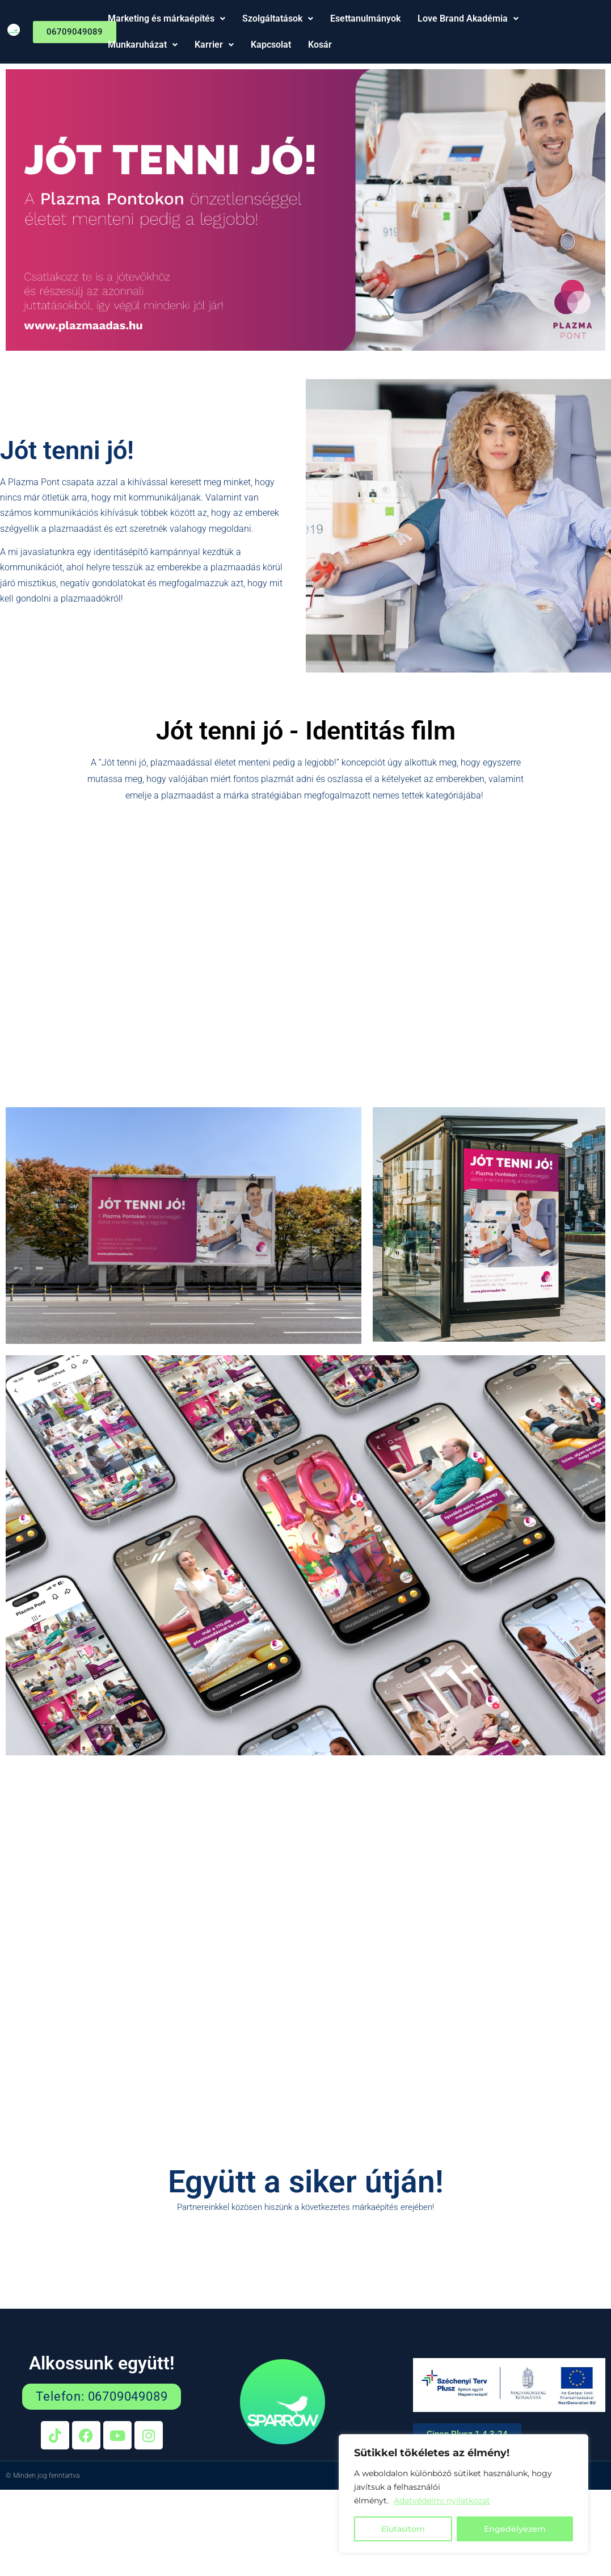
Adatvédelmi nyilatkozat (442, 2500)
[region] (463, 2493)
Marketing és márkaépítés (166, 18)
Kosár (320, 44)
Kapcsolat (271, 44)
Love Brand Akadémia (468, 18)
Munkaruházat (143, 44)
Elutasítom (403, 2529)
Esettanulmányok (365, 18)
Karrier (214, 44)
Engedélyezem (515, 2529)
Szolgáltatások (277, 18)
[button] (166, 19)
